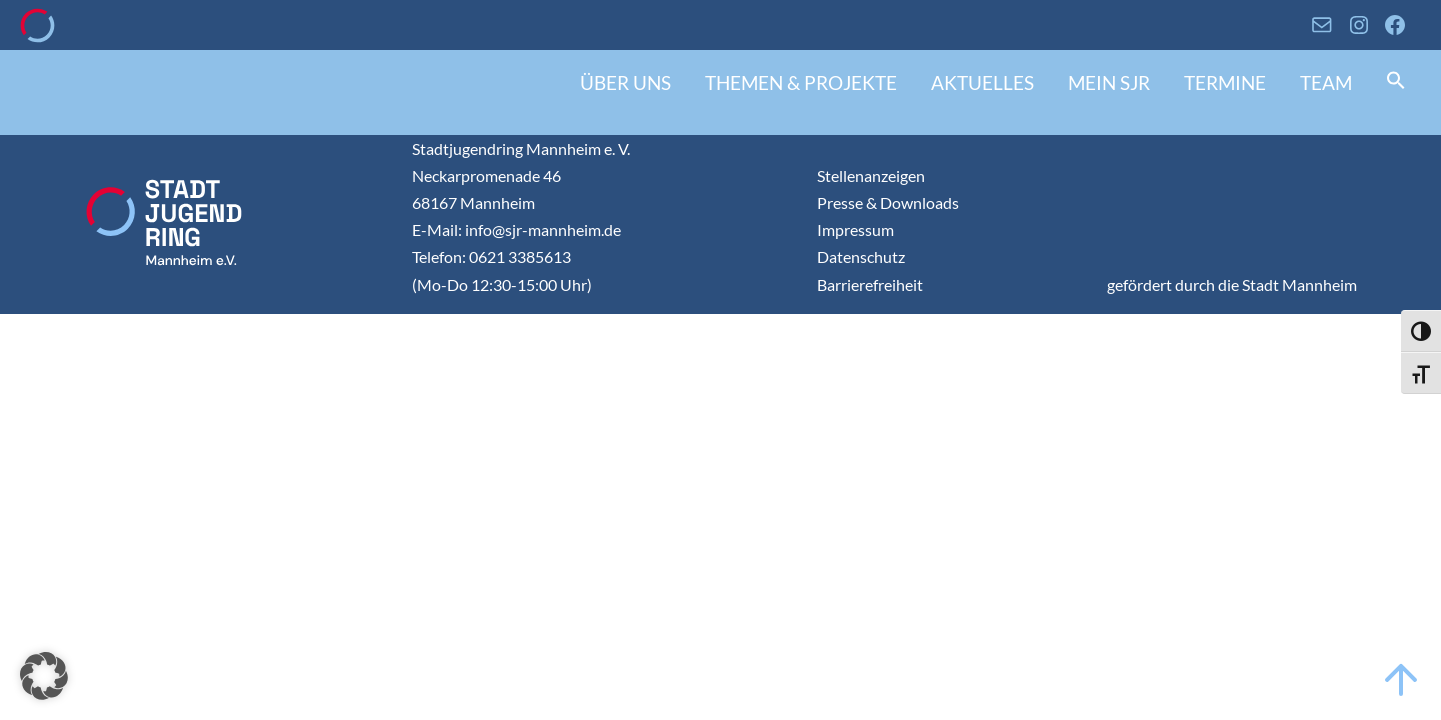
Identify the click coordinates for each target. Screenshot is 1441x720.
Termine (1225, 82)
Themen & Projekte (801, 82)
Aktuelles (982, 82)
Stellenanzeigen (871, 175)
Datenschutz (861, 256)
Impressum (855, 229)
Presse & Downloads (888, 202)
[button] (1396, 82)
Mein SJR (1109, 82)
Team (1326, 82)
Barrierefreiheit (870, 284)
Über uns (625, 82)
